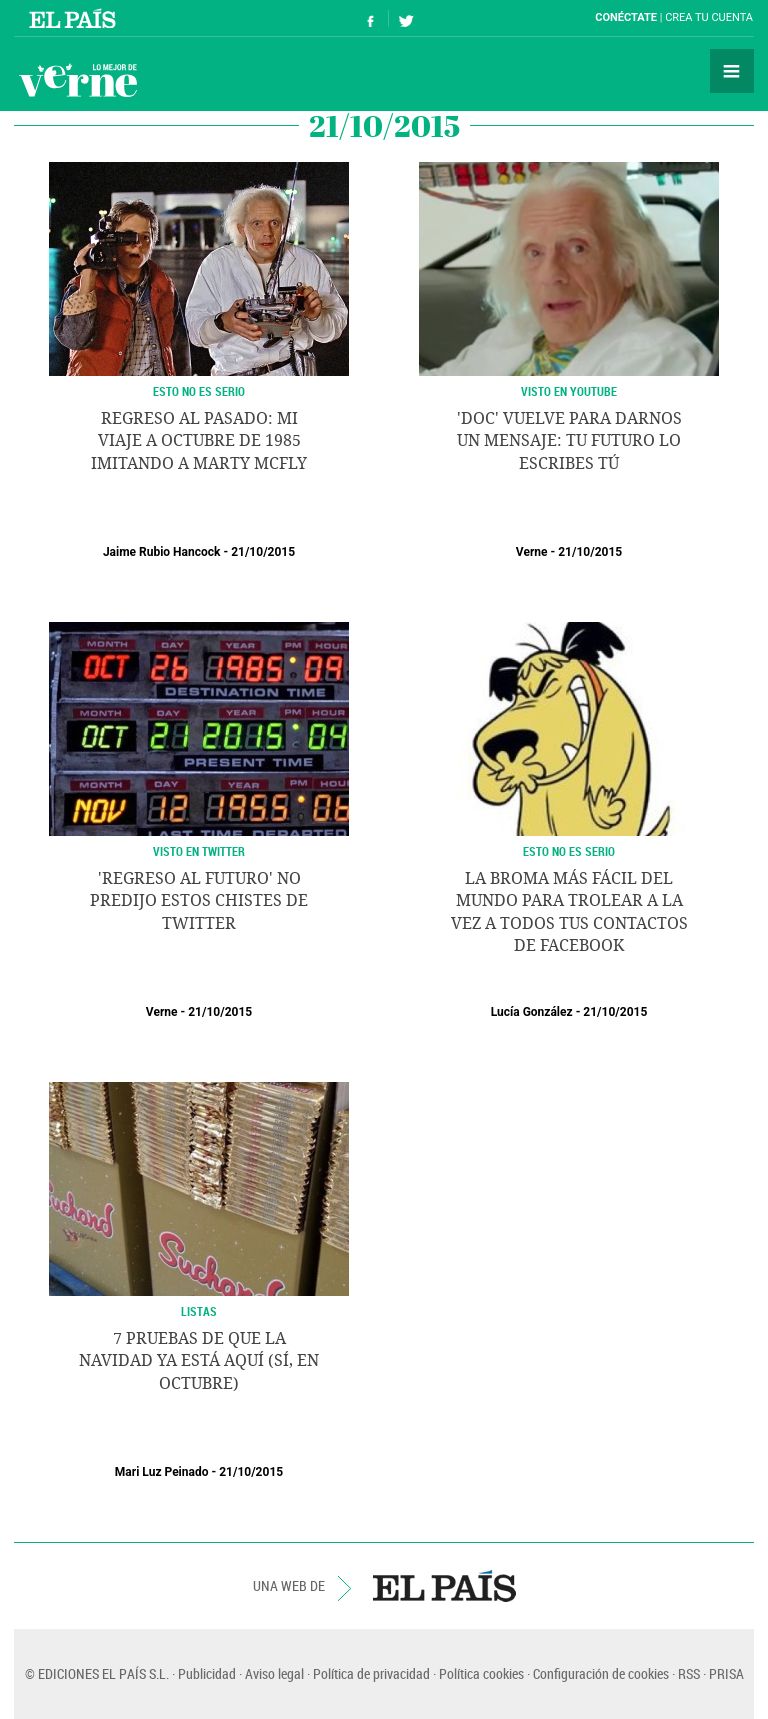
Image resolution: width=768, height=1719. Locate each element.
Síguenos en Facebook (371, 18)
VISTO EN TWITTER (199, 851)
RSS (689, 1673)
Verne (78, 80)
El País (75, 18)
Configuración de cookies (601, 1673)
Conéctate (626, 17)
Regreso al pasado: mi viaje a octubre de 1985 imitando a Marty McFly (199, 441)
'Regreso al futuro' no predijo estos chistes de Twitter (199, 901)
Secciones (732, 71)
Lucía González (532, 1012)
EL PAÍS (444, 1586)
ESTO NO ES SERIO (569, 851)
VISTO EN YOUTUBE (569, 391)
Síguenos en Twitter (406, 18)
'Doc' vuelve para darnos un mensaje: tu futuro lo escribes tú (569, 441)
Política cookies (481, 1673)
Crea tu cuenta (709, 17)
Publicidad (207, 1673)
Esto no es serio (199, 391)
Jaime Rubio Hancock (162, 552)
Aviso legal (274, 1673)
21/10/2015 (263, 552)
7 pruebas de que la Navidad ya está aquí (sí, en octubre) (199, 1361)
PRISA (726, 1673)
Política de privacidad (371, 1673)
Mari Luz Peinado (162, 1472)
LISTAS (199, 1311)
